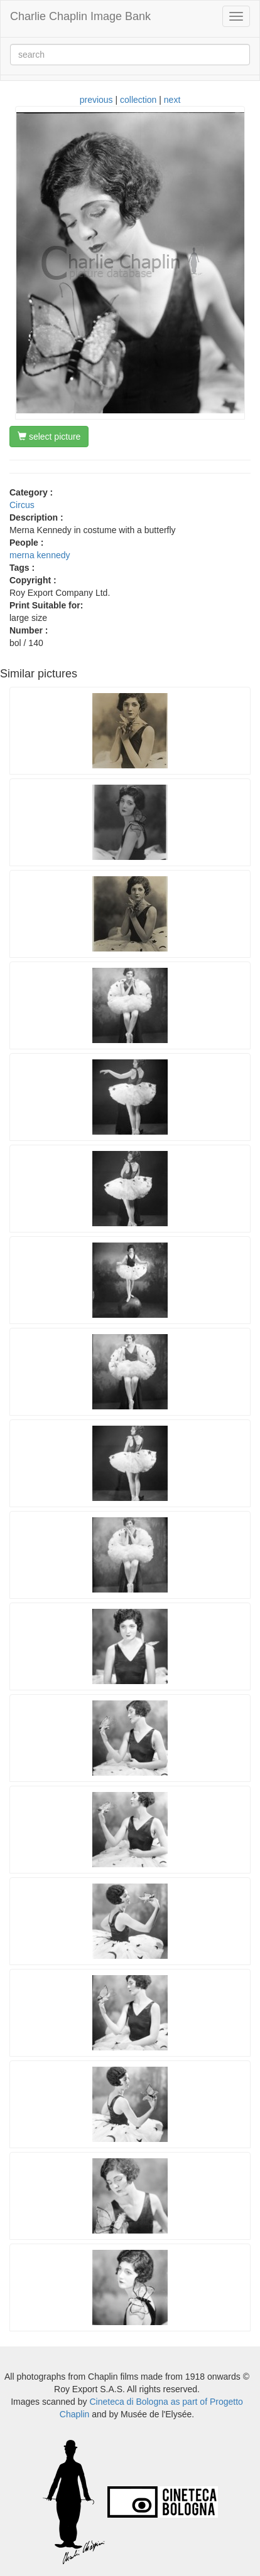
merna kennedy (39, 555)
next (172, 100)
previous (96, 100)
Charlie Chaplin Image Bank (80, 16)
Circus (22, 505)
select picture (49, 437)
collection (138, 100)
